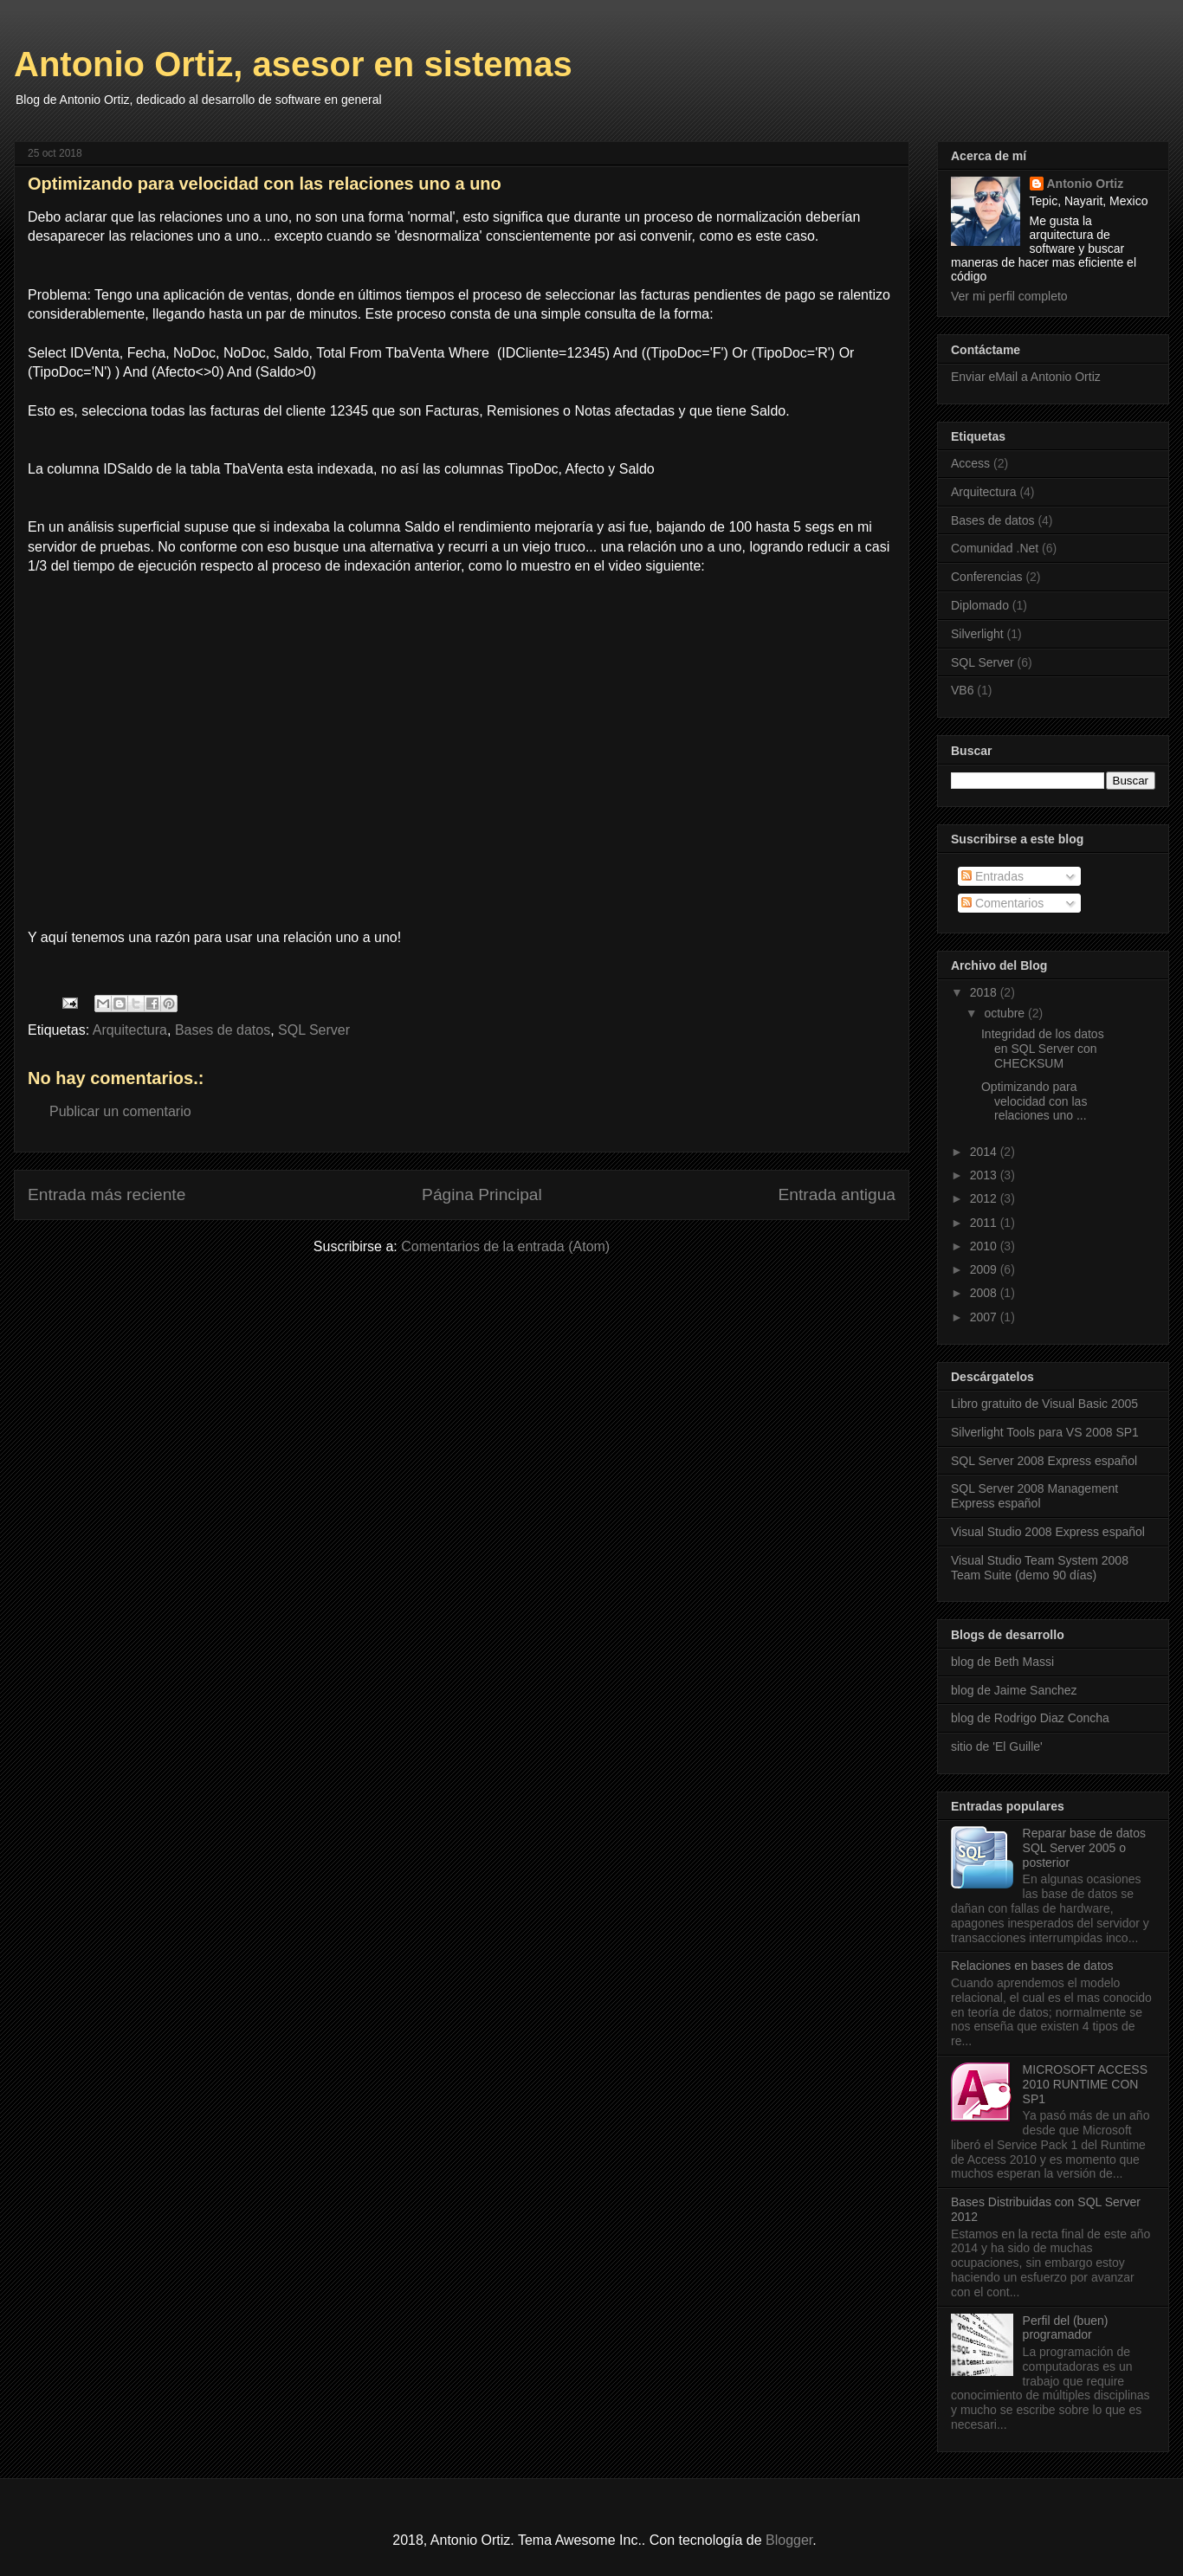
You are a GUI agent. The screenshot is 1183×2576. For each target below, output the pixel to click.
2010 (985, 1246)
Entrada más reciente (106, 1194)
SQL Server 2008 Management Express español (1034, 1496)
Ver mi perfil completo (1009, 296)
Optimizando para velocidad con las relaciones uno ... (1034, 1101)
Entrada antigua (837, 1194)
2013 (985, 1175)
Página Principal (482, 1194)
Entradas (992, 876)
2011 (985, 1223)
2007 (985, 1317)
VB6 (962, 690)
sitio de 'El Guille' (997, 1746)
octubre (1006, 1013)
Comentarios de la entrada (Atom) (505, 1246)
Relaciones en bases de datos (1032, 1965)
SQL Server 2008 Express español (1044, 1461)
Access (970, 463)
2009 (985, 1269)
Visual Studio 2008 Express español (1048, 1532)
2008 (985, 1293)
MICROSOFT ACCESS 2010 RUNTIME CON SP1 (1085, 2084)
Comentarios (1002, 903)
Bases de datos (222, 1030)
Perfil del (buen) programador (1066, 2328)
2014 (985, 1152)
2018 (985, 992)
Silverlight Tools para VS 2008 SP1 (1045, 1432)
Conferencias (987, 577)
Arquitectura (130, 1030)
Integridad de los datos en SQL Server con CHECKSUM (1042, 1048)
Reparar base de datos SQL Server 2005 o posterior (1084, 1847)
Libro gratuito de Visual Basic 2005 (1044, 1404)
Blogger (789, 2540)
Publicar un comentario (120, 1111)
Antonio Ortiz (1085, 183)
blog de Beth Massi (1002, 1662)
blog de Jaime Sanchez (1014, 1690)
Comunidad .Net (994, 548)
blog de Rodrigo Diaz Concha (1030, 1718)
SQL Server (314, 1030)
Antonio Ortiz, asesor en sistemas (293, 64)
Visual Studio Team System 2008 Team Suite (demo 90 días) (1039, 1567)
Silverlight (977, 634)
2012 (985, 1198)
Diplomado (980, 605)
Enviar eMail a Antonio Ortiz (1026, 377)
